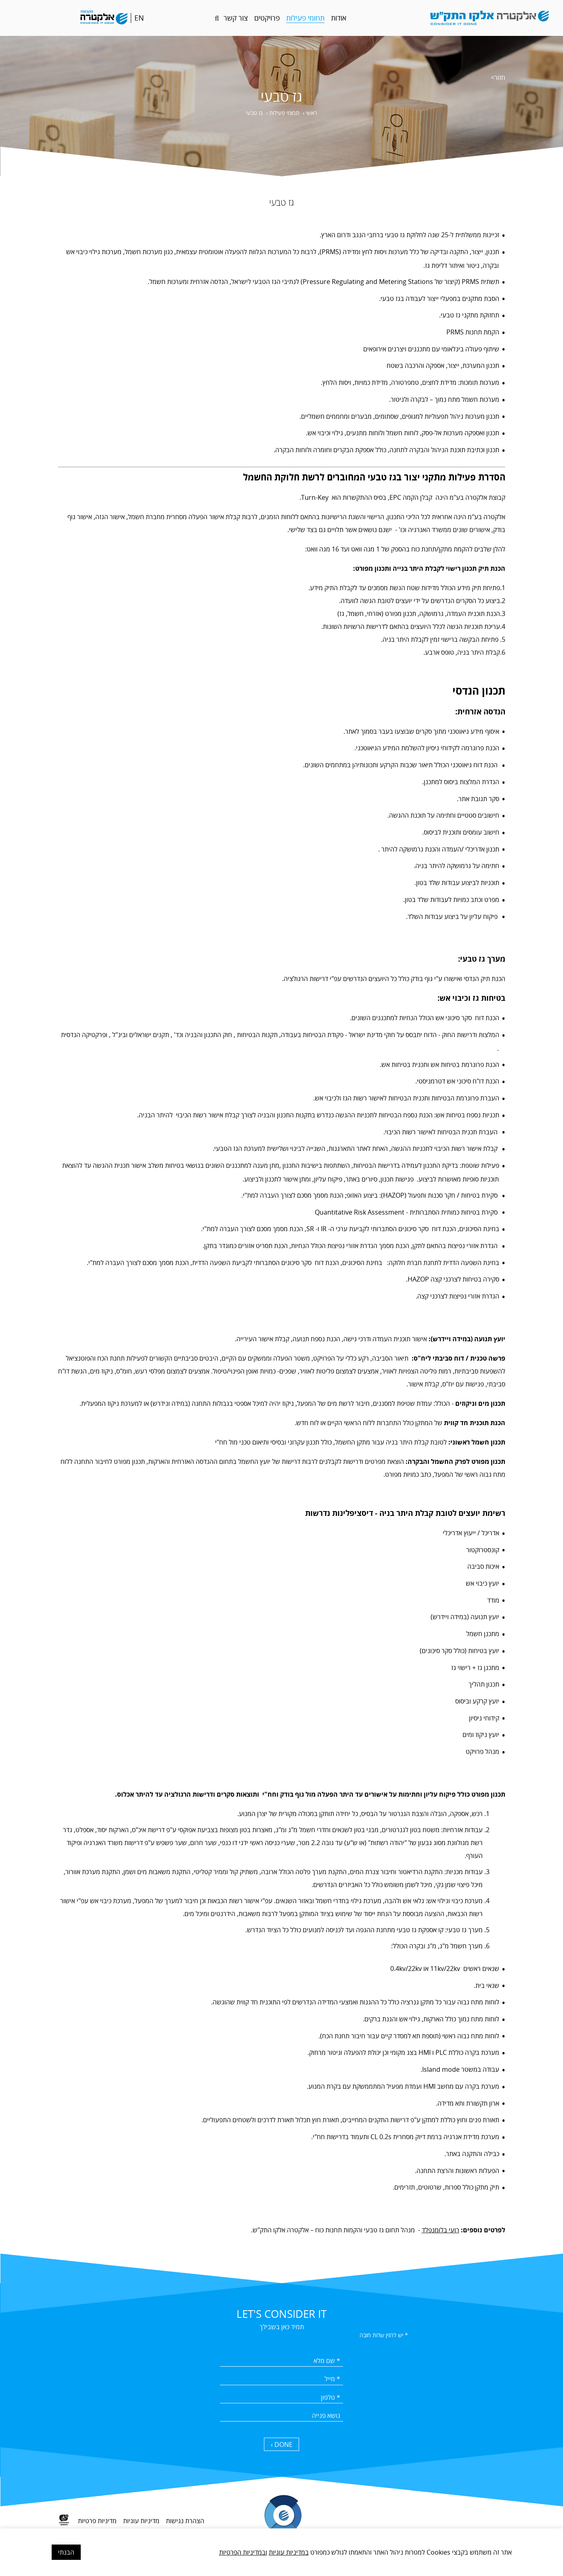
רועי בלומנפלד (440, 2229)
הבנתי (66, 2552)
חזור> (498, 77)
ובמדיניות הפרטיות (243, 2552)
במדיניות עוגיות (289, 2552)
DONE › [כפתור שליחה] (282, 2444)
